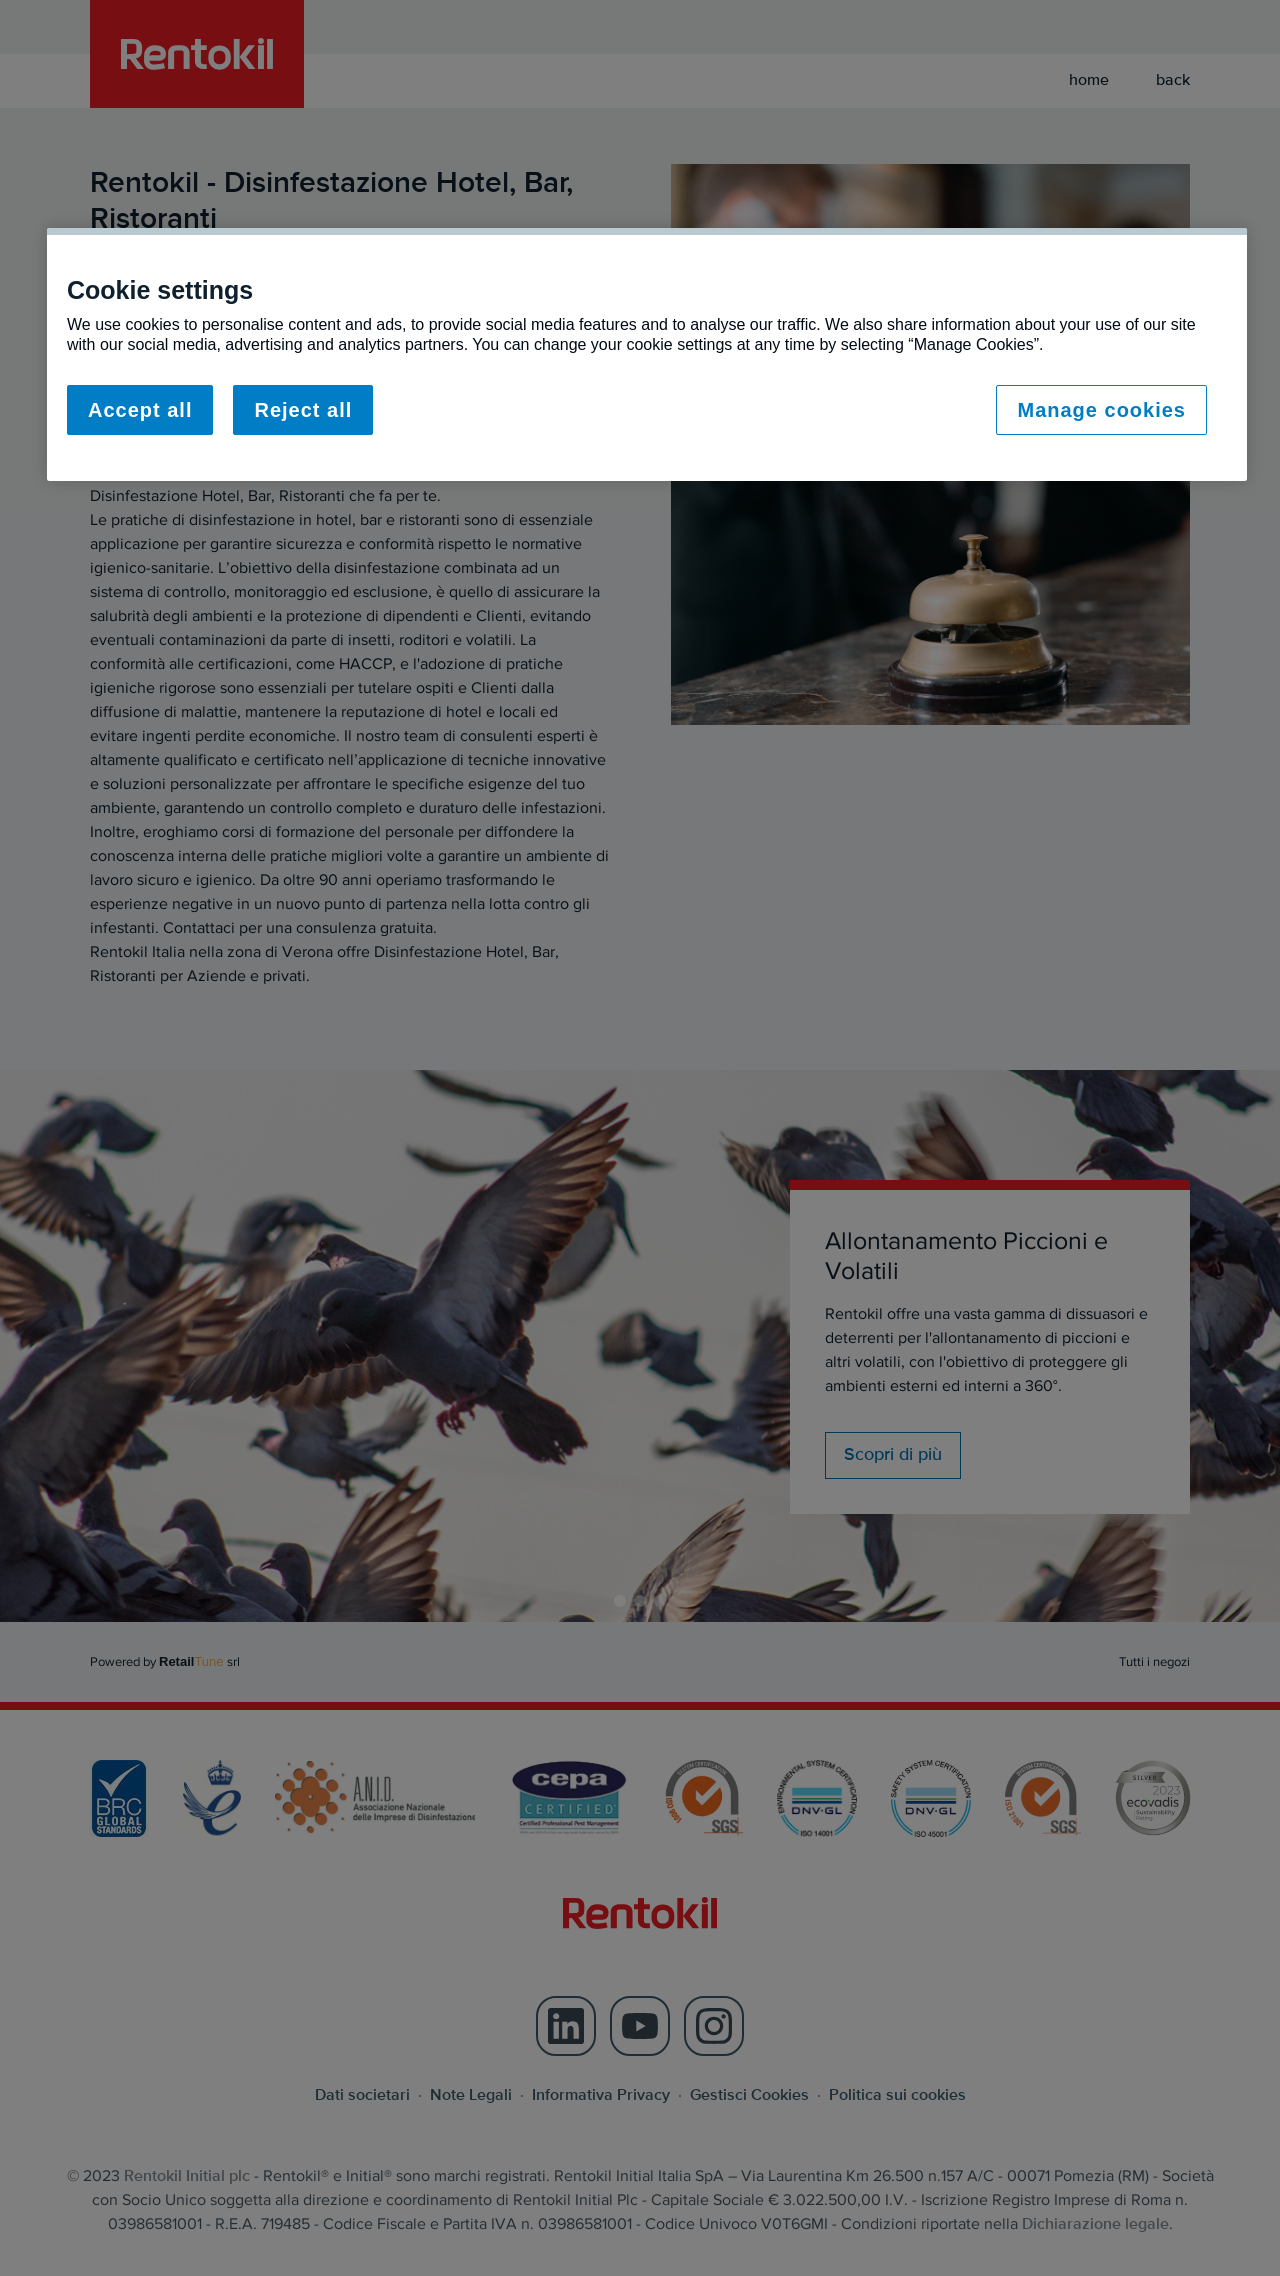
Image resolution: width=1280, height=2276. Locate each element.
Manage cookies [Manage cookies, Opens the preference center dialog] (1101, 410)
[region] (647, 354)
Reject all (303, 410)
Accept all (140, 410)
